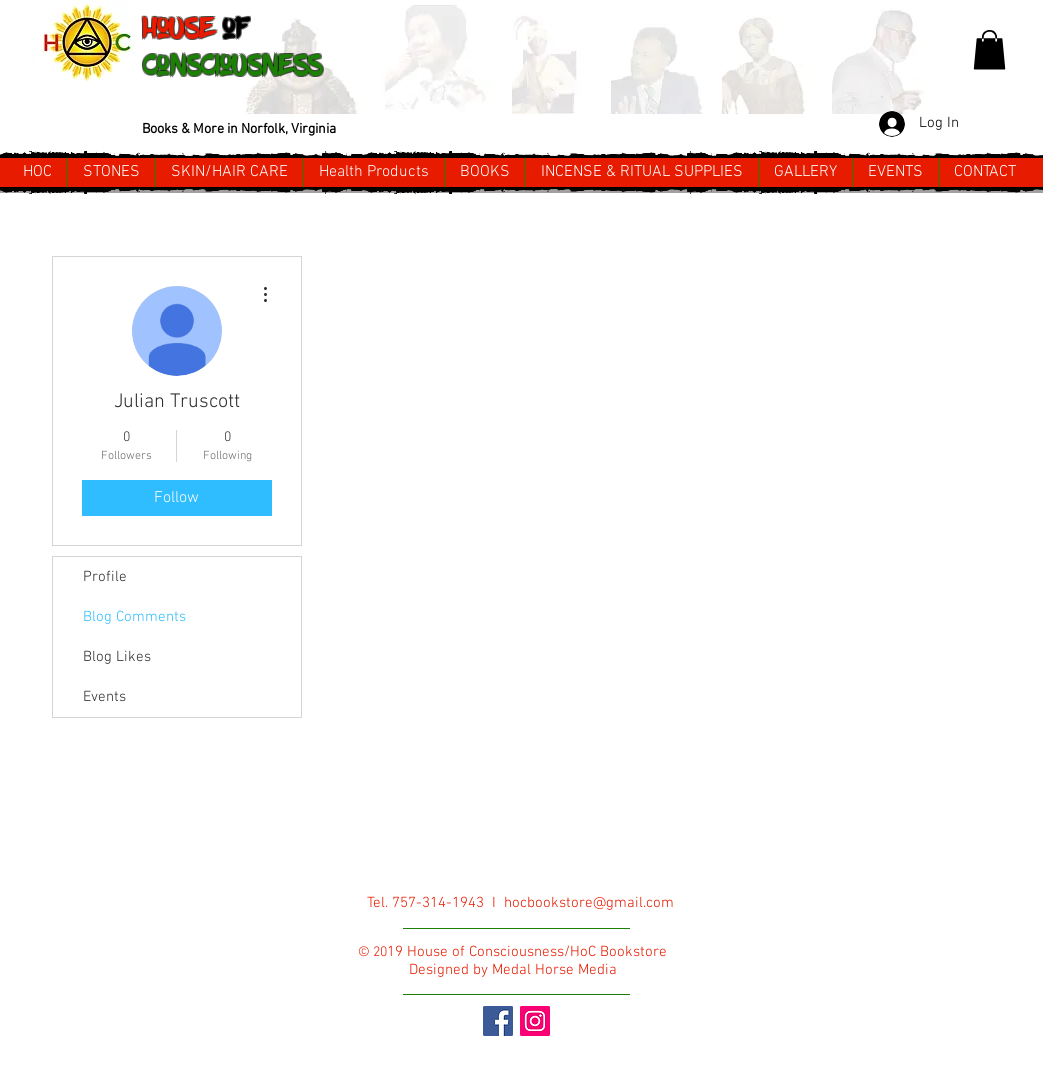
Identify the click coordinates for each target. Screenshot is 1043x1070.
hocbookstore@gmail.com (589, 903)
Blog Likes (117, 657)
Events (104, 697)
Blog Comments (134, 617)
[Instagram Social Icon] (535, 1021)
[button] (989, 49)
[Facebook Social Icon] (498, 1021)
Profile (105, 577)
